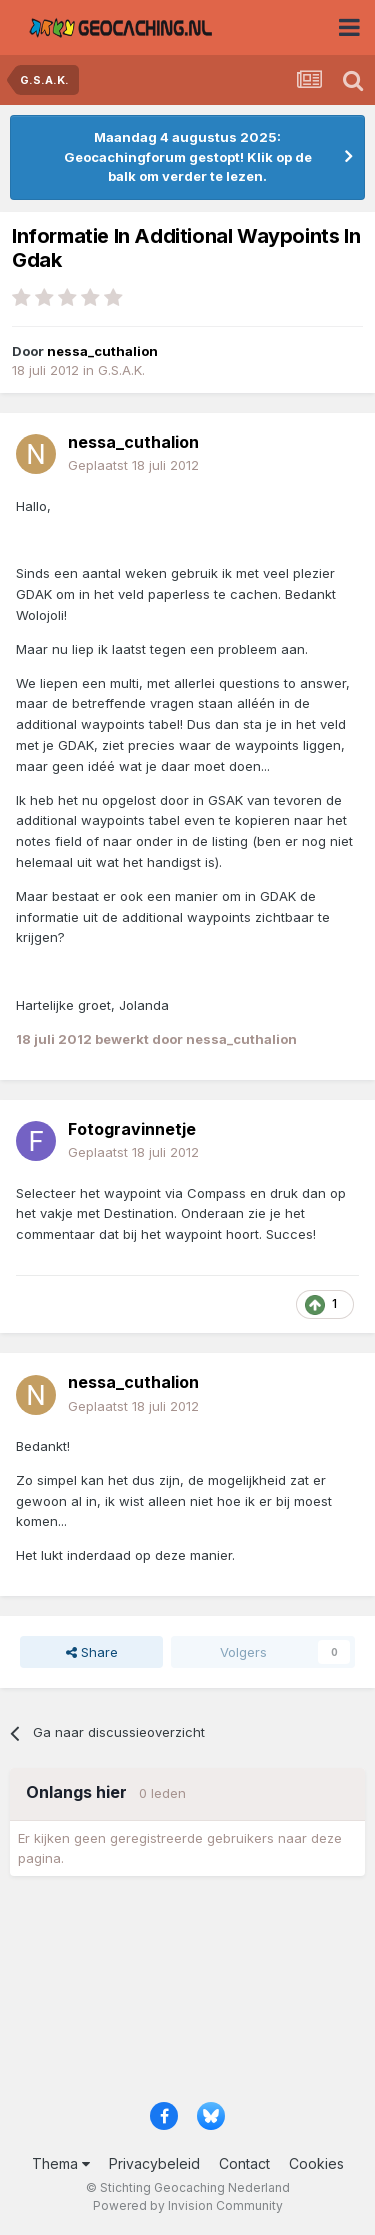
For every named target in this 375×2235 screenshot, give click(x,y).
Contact (244, 2163)
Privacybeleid (154, 2163)
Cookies (316, 2163)
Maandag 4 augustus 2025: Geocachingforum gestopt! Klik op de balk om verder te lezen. (188, 156)
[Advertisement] (187, 1995)
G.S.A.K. (121, 370)
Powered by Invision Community (188, 2205)
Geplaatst (133, 465)
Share (92, 1652)
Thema (61, 2163)
